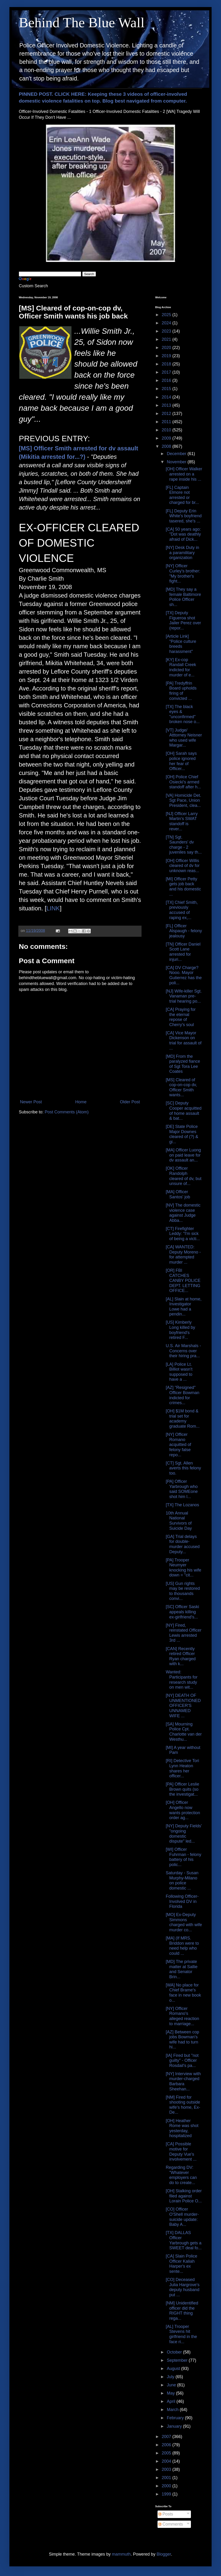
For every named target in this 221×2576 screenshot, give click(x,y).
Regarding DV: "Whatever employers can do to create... (181, 2175)
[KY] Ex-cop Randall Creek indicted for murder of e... (181, 667)
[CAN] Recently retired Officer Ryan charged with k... (181, 1656)
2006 (167, 2444)
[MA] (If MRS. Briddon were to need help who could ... (182, 1946)
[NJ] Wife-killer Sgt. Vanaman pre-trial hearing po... (184, 996)
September (178, 2360)
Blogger (164, 2554)
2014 (167, 397)
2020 (167, 347)
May (171, 2393)
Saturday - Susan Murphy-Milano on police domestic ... (182, 1880)
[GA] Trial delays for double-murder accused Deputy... (183, 1544)
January (175, 2426)
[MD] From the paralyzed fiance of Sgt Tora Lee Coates (183, 1064)
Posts (165, 2514)
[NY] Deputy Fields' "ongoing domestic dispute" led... (184, 1834)
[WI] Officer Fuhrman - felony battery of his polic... (183, 1857)
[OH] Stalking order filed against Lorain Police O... (184, 2196)
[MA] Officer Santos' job (178, 1194)
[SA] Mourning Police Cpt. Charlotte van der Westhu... (184, 1732)
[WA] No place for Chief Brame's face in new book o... (183, 1993)
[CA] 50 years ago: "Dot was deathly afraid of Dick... (183, 534)
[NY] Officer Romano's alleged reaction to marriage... (182, 2016)
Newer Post (31, 1102)
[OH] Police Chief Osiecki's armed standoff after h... (183, 781)
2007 (167, 2436)
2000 (167, 2486)
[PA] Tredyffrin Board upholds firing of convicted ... (181, 691)
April (171, 2401)
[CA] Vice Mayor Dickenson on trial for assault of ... (183, 1040)
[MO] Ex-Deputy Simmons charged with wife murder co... (184, 1922)
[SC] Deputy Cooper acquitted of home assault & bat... (183, 1111)
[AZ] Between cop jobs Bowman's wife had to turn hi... (182, 2040)
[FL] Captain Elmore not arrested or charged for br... (182, 495)
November (177, 462)
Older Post (130, 1102)
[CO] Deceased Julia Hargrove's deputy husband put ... (183, 2287)
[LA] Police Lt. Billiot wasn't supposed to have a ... (179, 1372)
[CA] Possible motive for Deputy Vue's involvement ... (181, 2152)
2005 (167, 2453)
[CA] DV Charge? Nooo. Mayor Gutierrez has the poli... (184, 975)
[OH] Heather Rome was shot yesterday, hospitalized (182, 2128)
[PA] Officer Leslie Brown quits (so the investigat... (182, 1789)
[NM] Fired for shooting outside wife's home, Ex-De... (183, 2105)
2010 (167, 430)
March (173, 2409)
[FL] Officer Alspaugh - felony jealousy (184, 931)
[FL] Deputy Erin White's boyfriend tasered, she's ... (184, 516)
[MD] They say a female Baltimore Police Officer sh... (183, 597)
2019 (167, 355)
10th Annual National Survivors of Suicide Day (179, 1521)
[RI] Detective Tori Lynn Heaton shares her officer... (182, 1768)
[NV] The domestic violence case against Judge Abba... (183, 1213)
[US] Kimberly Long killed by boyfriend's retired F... (180, 1330)
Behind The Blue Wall (82, 22)
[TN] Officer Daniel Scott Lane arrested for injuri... (183, 952)
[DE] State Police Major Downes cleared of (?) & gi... (182, 1134)
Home (81, 1102)
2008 (167, 446)
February (176, 2417)
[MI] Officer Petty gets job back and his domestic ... (183, 887)
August (174, 2368)
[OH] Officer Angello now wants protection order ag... (183, 1810)
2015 (167, 388)
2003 (167, 2469)
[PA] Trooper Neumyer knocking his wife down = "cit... (183, 1568)
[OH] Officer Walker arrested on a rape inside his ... (184, 474)
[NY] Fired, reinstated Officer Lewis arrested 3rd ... (183, 1633)
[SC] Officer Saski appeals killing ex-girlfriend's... (182, 1611)
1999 (167, 2494)
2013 (167, 405)
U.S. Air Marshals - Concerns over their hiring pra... (183, 1350)
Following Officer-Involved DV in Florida (182, 1901)
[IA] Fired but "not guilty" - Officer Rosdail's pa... (182, 2060)
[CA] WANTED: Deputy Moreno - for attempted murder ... (183, 1255)
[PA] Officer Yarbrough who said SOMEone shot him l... (182, 1489)
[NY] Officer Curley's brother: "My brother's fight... (183, 573)
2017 (167, 372)
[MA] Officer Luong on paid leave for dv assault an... (183, 1155)
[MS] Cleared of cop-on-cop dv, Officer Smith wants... (181, 1087)
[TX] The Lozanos (182, 1505)
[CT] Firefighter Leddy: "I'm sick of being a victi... (183, 1233)
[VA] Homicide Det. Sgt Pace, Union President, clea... (183, 800)
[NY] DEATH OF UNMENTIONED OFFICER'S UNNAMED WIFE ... (183, 1705)
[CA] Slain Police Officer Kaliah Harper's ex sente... (181, 2264)
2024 (167, 323)
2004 (167, 2461)
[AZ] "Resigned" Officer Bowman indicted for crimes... (182, 1395)
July (171, 2376)
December (177, 453)
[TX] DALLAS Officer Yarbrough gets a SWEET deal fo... (184, 2240)
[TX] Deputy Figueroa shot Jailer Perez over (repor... (183, 620)
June (172, 2385)
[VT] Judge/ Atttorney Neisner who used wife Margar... (184, 738)
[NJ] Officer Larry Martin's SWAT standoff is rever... (182, 821)
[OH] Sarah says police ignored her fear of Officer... (181, 761)
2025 (167, 314)
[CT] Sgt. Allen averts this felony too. (183, 1468)
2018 (167, 364)
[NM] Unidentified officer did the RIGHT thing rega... (182, 2311)
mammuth (121, 2554)
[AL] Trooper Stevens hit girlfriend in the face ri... (181, 2334)
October (175, 2352)
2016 (167, 380)
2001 (167, 2477)
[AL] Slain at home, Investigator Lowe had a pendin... (183, 1307)
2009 (167, 438)
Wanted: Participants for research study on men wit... (181, 1680)
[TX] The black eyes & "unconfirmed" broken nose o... (183, 714)
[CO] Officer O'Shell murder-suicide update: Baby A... (182, 2217)
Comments (170, 2524)
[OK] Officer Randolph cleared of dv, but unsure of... (183, 1176)
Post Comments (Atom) (67, 1112)
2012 (167, 413)
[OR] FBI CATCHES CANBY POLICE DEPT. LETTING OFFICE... (183, 1280)
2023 (167, 331)
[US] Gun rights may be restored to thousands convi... (183, 1591)
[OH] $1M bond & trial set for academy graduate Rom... (183, 1419)
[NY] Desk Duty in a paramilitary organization (182, 552)
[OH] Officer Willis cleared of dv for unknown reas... (183, 865)
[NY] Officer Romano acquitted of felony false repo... (178, 1444)
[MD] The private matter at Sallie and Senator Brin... (181, 1969)
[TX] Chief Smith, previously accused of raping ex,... (182, 910)
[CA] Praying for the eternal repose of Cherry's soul (181, 1017)
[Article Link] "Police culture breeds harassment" (181, 644)
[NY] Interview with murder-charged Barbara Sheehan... (183, 2081)
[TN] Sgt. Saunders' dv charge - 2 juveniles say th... (184, 845)
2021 (167, 339)
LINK (53, 908)
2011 (167, 421)
